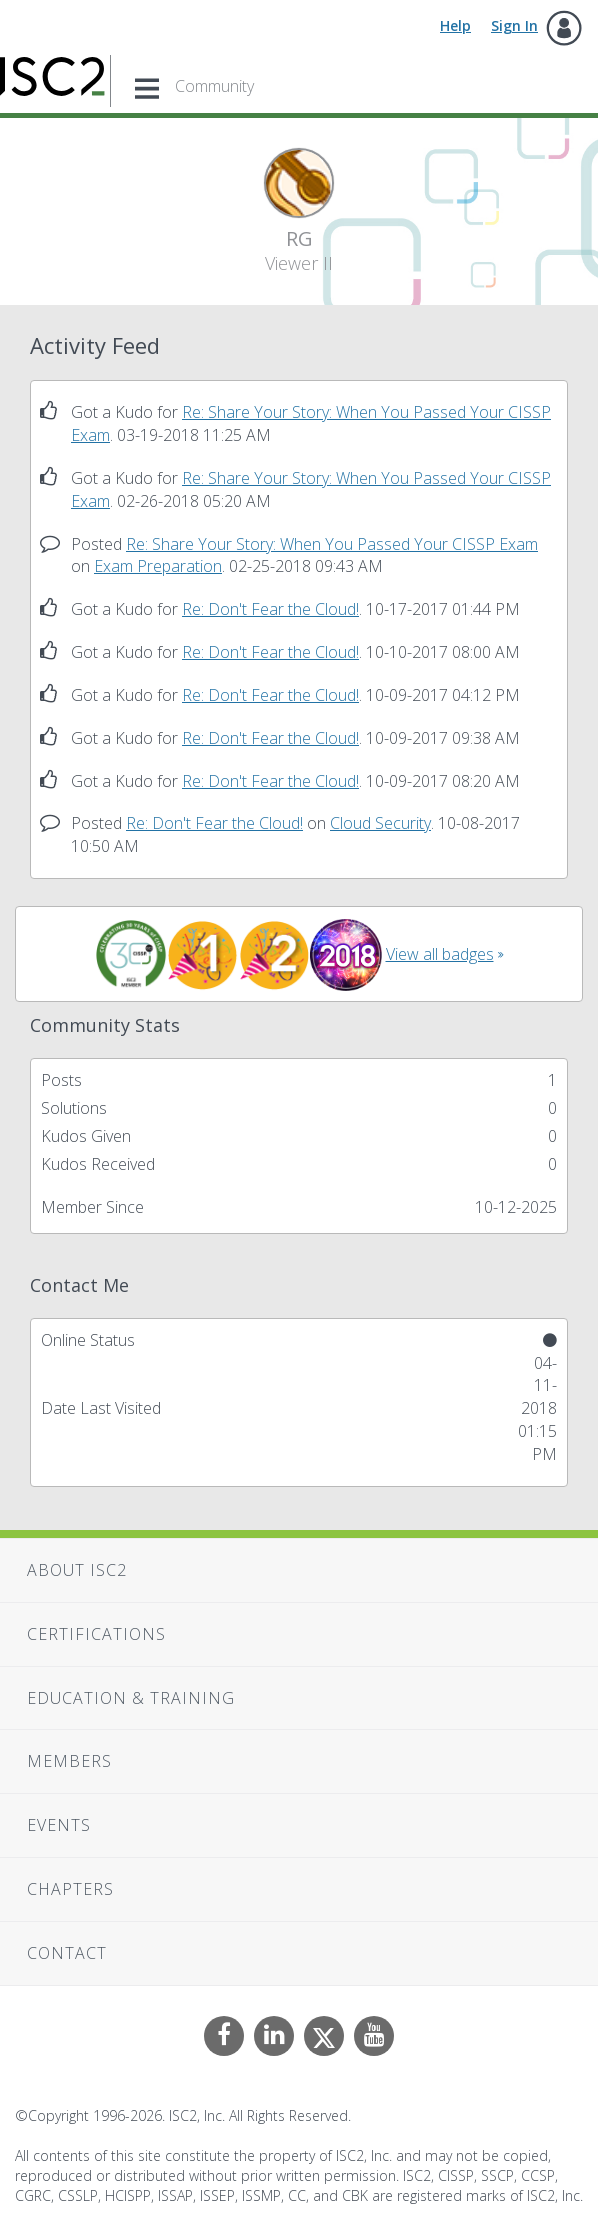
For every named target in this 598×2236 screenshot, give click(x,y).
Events (59, 1825)
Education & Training (131, 1698)
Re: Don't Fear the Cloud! (270, 609)
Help (455, 25)
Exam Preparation (158, 566)
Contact (67, 1953)
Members (69, 1761)
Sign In (514, 25)
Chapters (70, 1889)
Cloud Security (380, 823)
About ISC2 (77, 1570)
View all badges (440, 954)
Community (214, 86)
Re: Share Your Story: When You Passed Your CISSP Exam (332, 544)
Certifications (96, 1634)
